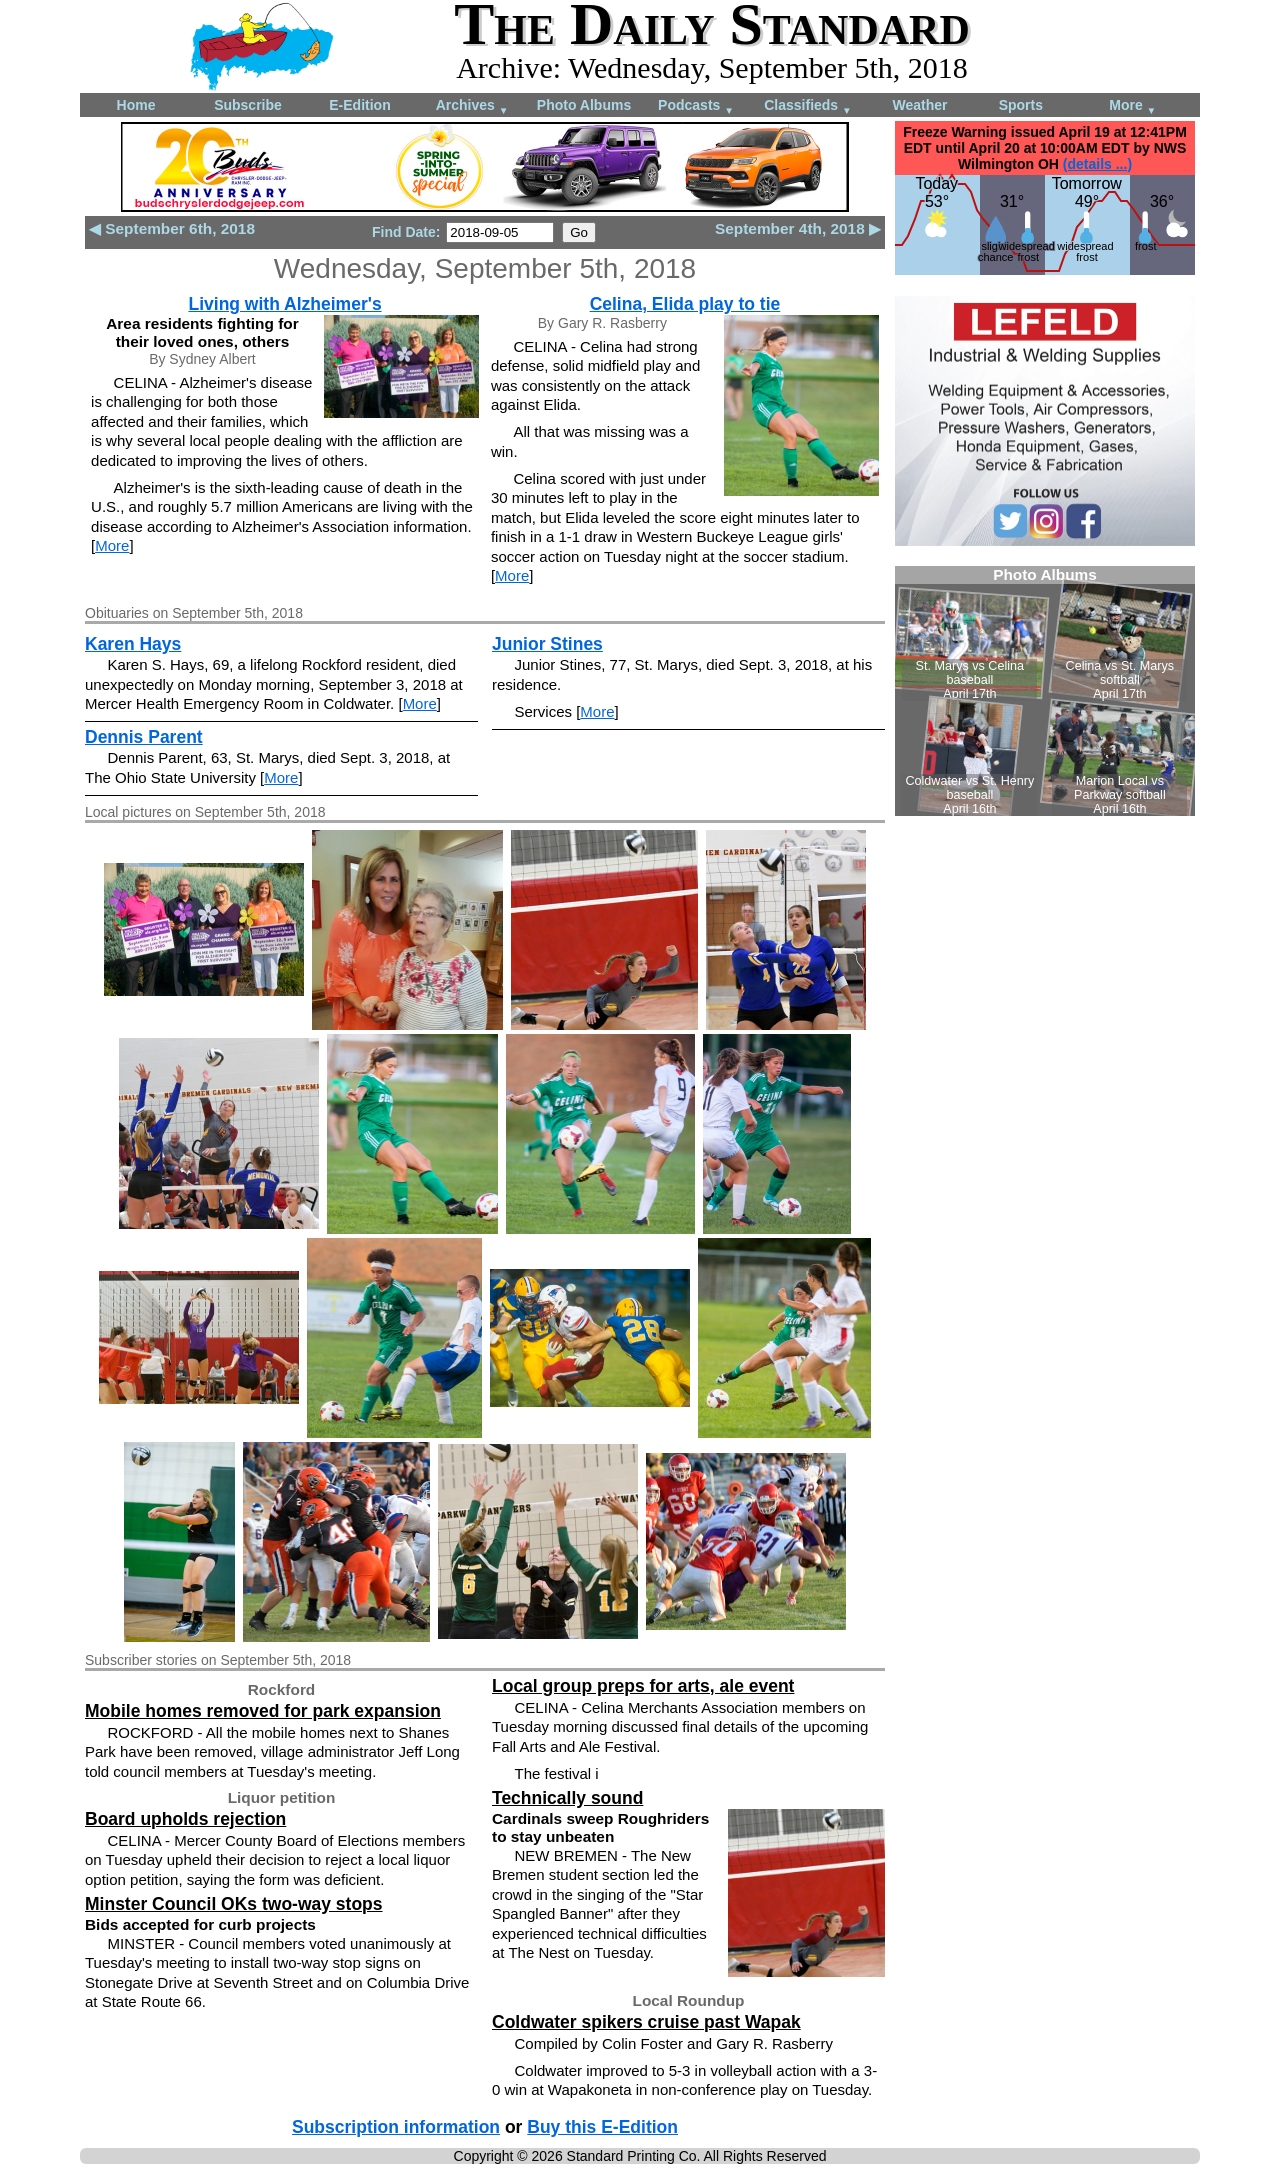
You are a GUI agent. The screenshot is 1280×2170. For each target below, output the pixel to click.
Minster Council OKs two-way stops (234, 1904)
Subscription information (396, 2127)
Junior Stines (547, 644)
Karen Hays (133, 644)
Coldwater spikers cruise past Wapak (646, 2022)
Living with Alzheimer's (284, 304)
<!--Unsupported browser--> (1045, 691)
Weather (920, 105)
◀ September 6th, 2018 (172, 228)
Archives (472, 106)
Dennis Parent (144, 737)
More (1132, 106)
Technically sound (567, 1798)
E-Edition (359, 105)
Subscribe (248, 105)
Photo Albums (584, 105)
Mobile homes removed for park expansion (263, 1711)
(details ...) (1097, 164)
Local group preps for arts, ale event (643, 1686)
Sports (1021, 105)
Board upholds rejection (185, 1819)
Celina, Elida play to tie (685, 304)
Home (136, 105)
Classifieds (808, 106)
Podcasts (696, 106)
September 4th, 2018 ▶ (798, 228)
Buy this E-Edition (602, 2127)
